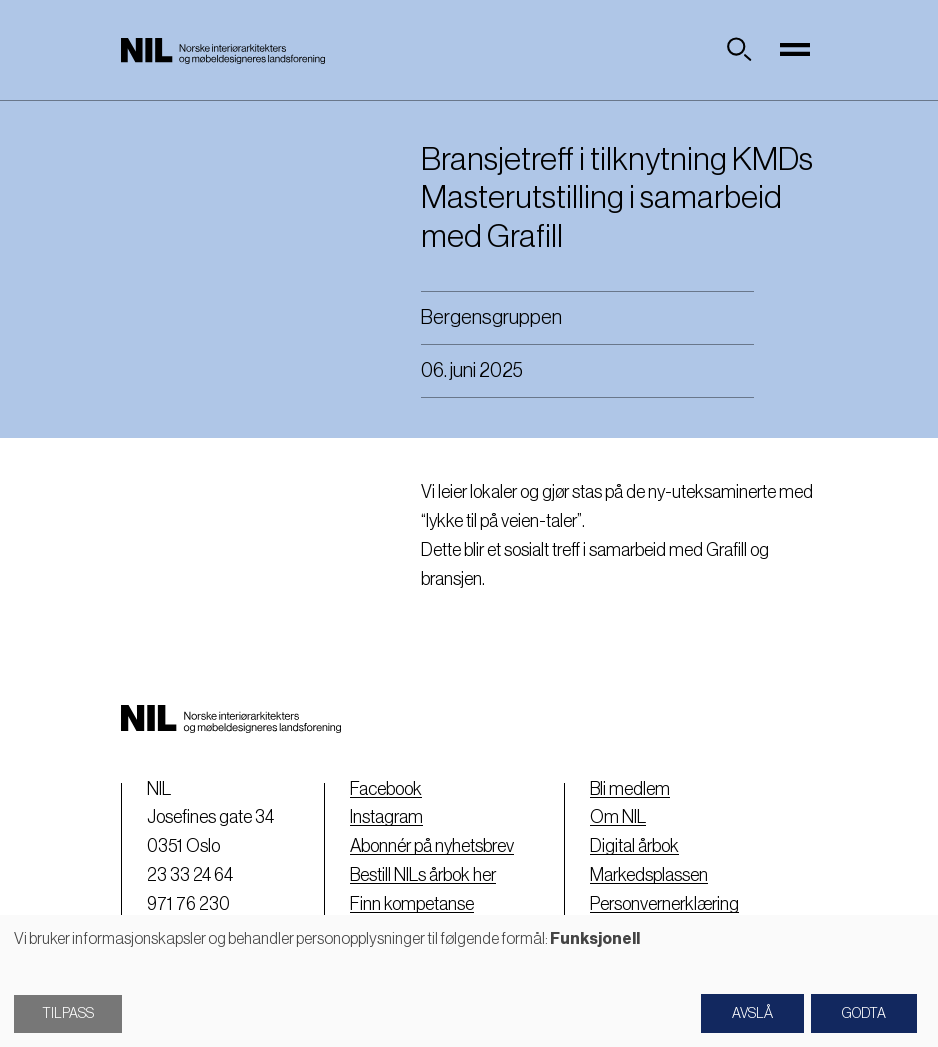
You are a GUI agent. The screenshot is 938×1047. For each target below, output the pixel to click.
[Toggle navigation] (795, 50)
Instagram (386, 817)
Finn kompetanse (412, 904)
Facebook (386, 789)
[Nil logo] (223, 50)
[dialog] (469, 981)
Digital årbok (634, 846)
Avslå (752, 1014)
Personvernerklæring (664, 904)
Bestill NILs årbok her (423, 875)
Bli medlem (630, 789)
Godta (864, 1014)
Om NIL (618, 817)
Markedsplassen (649, 875)
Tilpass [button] (68, 1014)
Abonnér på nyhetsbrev (432, 846)
